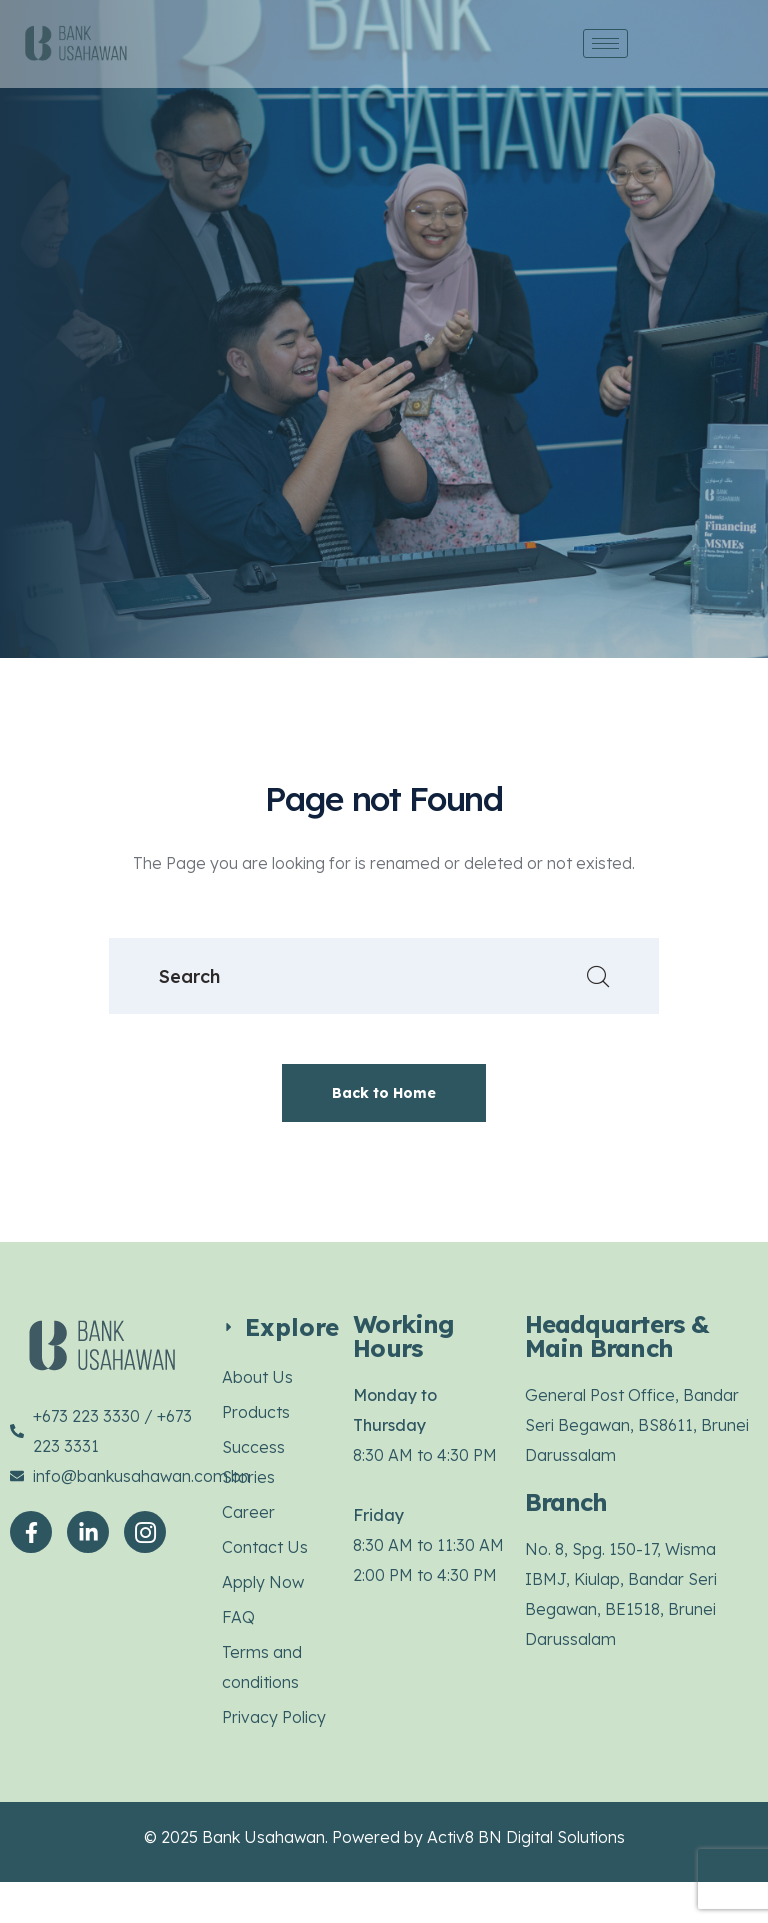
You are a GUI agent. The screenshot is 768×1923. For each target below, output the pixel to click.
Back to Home (384, 1093)
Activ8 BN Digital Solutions (526, 1837)
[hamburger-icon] (605, 43)
